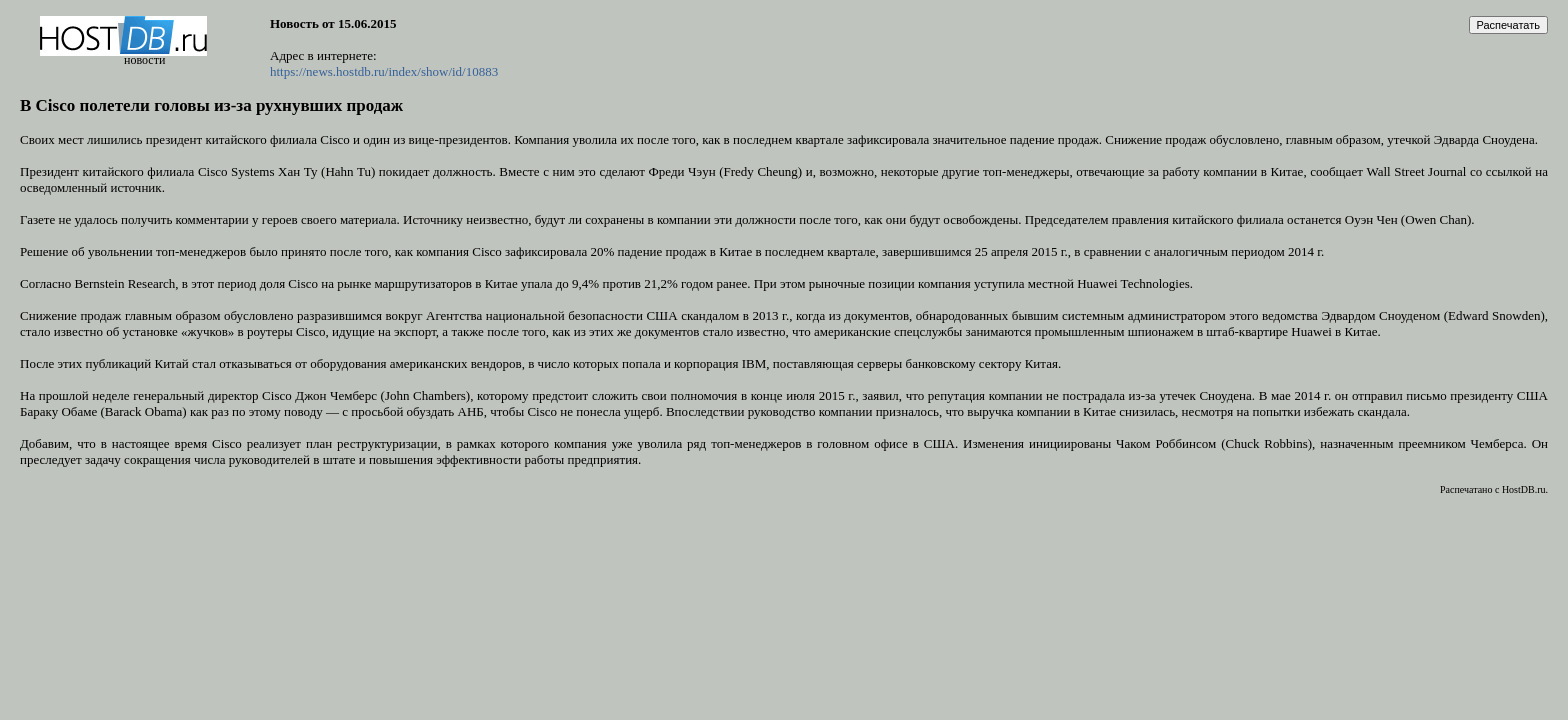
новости (144, 60)
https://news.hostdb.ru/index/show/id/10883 (384, 71)
